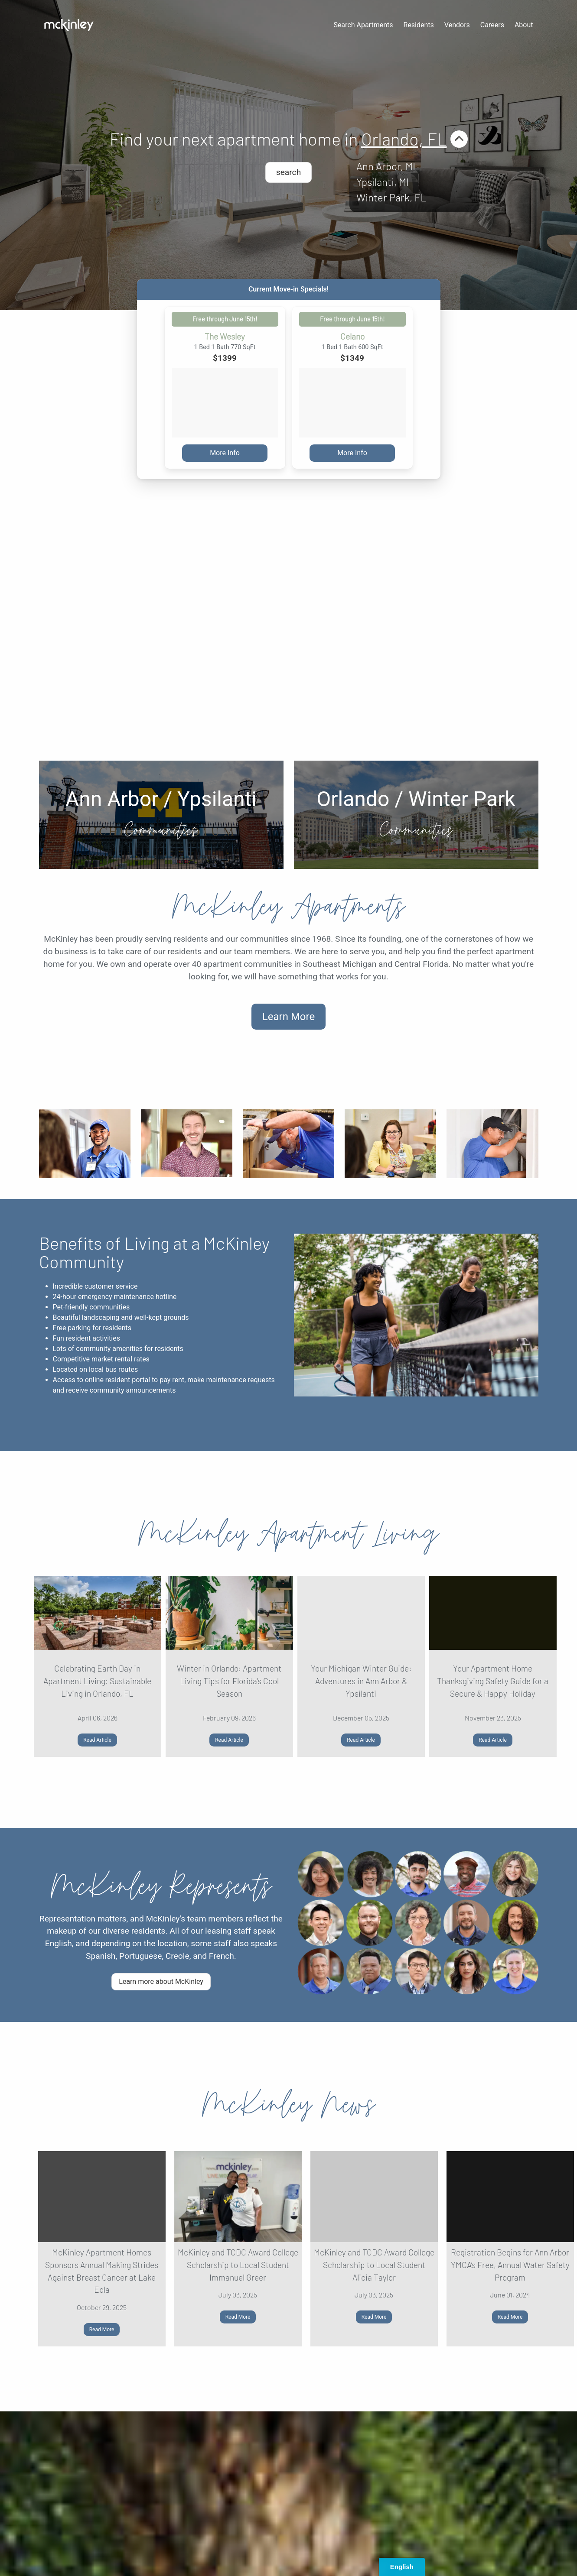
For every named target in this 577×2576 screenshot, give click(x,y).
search (288, 172)
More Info (225, 453)
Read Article (97, 1740)
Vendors (457, 25)
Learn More (288, 1017)
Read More (101, 2330)
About (524, 25)
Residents (419, 25)
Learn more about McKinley (161, 1981)
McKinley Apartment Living (288, 1534)
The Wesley (225, 336)
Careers (492, 25)
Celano (352, 336)
